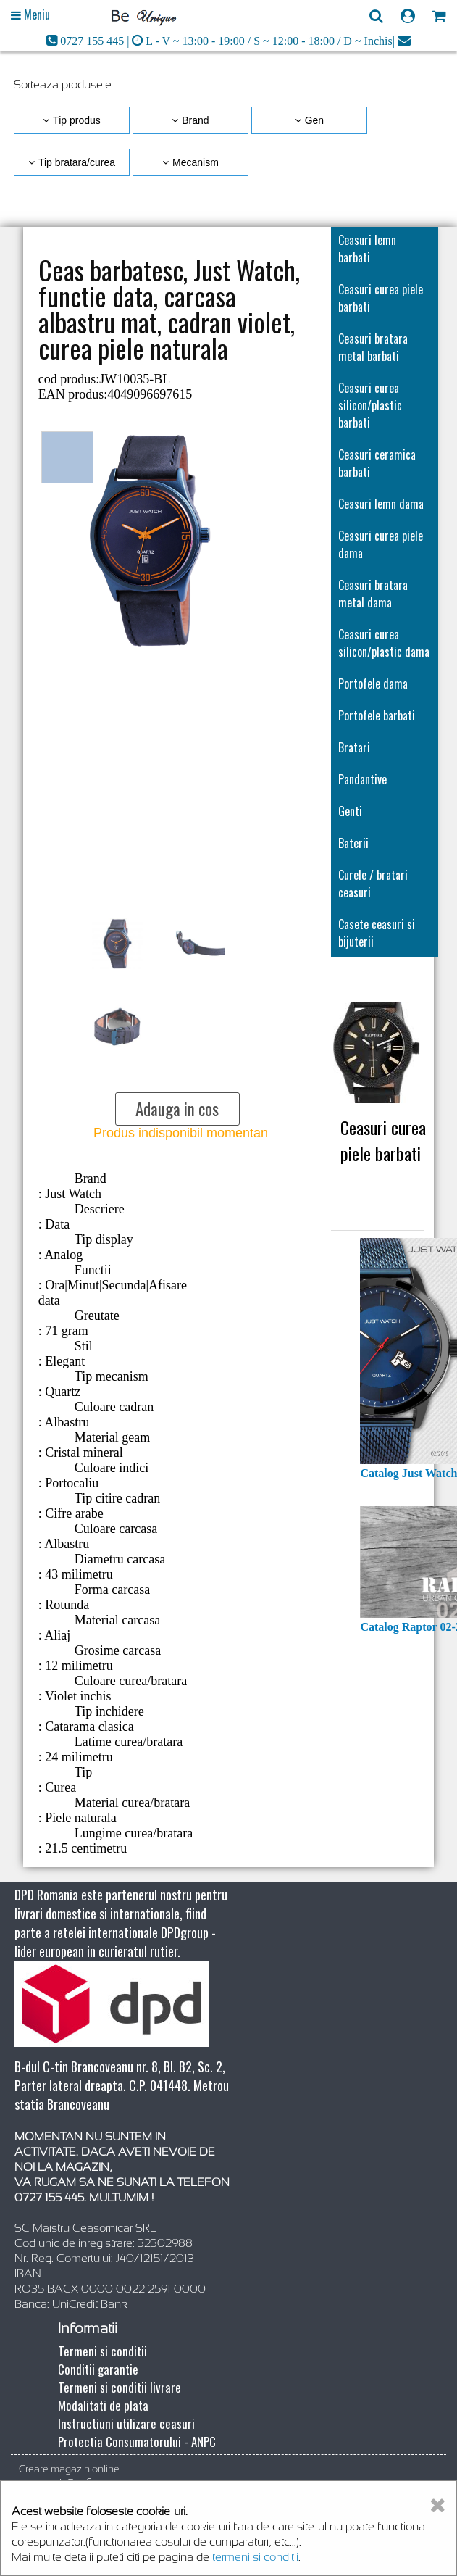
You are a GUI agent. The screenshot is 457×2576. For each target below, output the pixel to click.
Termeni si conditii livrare (119, 2387)
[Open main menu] (30, 15)
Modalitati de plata (103, 2405)
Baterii (353, 843)
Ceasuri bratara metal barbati (373, 347)
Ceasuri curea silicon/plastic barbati (370, 405)
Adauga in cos (177, 1109)
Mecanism (195, 162)
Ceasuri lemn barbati (367, 248)
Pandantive (362, 779)
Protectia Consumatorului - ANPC (137, 2441)
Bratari (354, 747)
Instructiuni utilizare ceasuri (126, 2423)
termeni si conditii (255, 2557)
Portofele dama (373, 683)
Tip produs (77, 120)
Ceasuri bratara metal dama (373, 593)
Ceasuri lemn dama (381, 503)
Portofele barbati (376, 715)
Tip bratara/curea (76, 162)
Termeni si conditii (102, 2351)
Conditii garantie (98, 2369)
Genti (350, 811)
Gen (314, 120)
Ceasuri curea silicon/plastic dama (383, 643)
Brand (195, 120)
